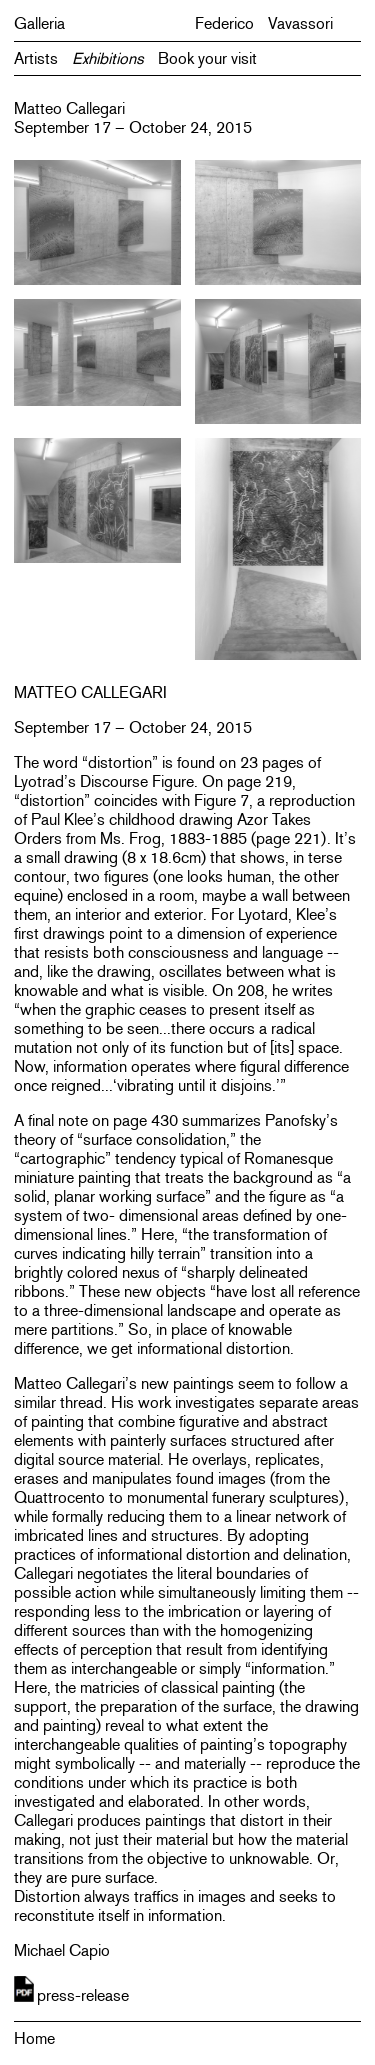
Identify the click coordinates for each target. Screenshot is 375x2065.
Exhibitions (108, 58)
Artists (36, 58)
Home (34, 2038)
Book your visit (207, 58)
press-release (83, 1995)
